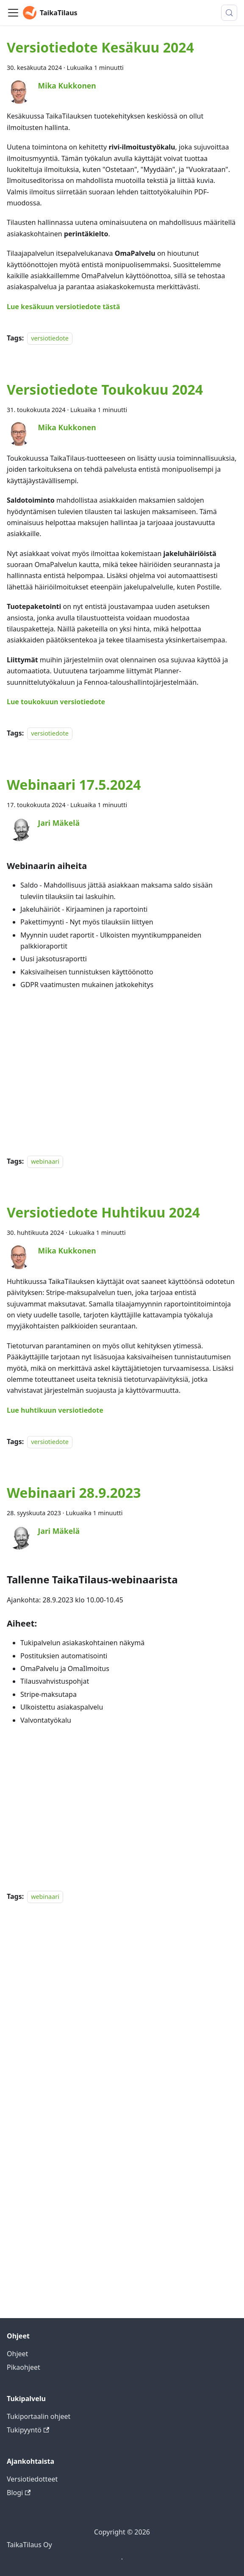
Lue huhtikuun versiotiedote (55, 1410)
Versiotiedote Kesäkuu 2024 (100, 47)
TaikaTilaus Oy (29, 2544)
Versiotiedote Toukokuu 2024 (105, 389)
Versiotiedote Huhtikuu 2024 (103, 1212)
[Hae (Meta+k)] (229, 13)
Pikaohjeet (23, 2367)
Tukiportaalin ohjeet (38, 2416)
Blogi (18, 2492)
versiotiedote (50, 338)
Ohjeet (17, 2353)
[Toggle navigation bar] (13, 12)
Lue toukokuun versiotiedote (56, 701)
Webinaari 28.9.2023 (74, 1492)
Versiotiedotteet (32, 2479)
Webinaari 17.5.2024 (74, 784)
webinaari (45, 1161)
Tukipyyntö (28, 2430)
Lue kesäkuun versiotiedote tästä (63, 306)
